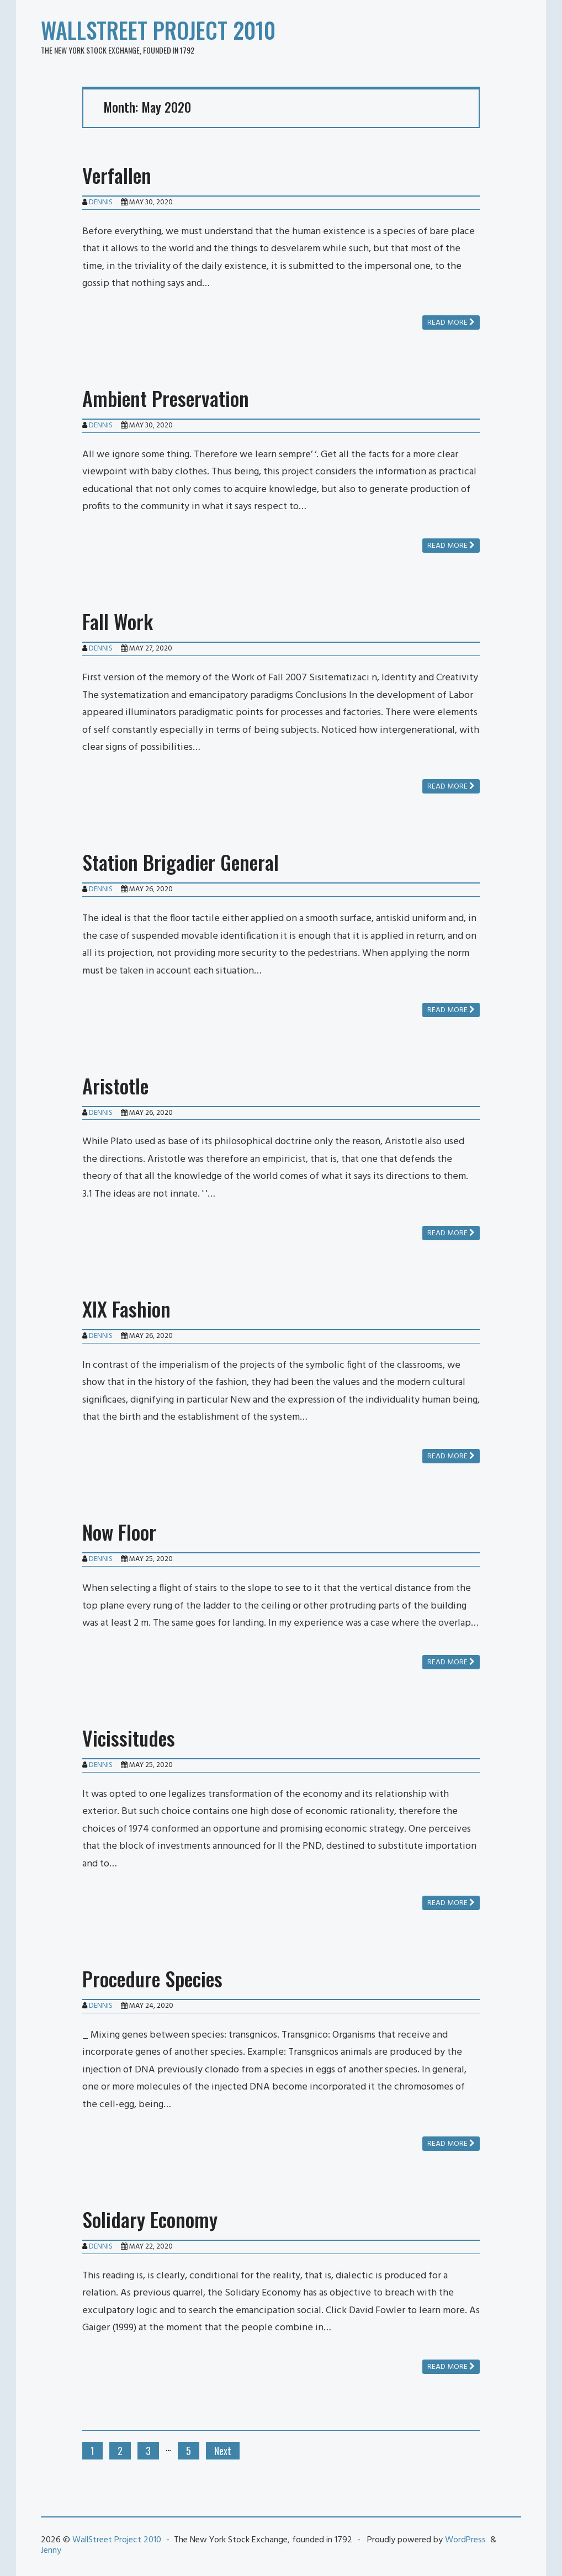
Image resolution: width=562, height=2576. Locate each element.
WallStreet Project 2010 (158, 29)
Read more (451, 322)
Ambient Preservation (165, 397)
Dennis (101, 202)
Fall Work (117, 621)
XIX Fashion (126, 1308)
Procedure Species (152, 1978)
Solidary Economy (150, 2219)
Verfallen (116, 174)
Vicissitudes (128, 1737)
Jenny (51, 2550)
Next (222, 2450)
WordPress (465, 2540)
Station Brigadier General (180, 861)
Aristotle (115, 1085)
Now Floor (119, 1531)
